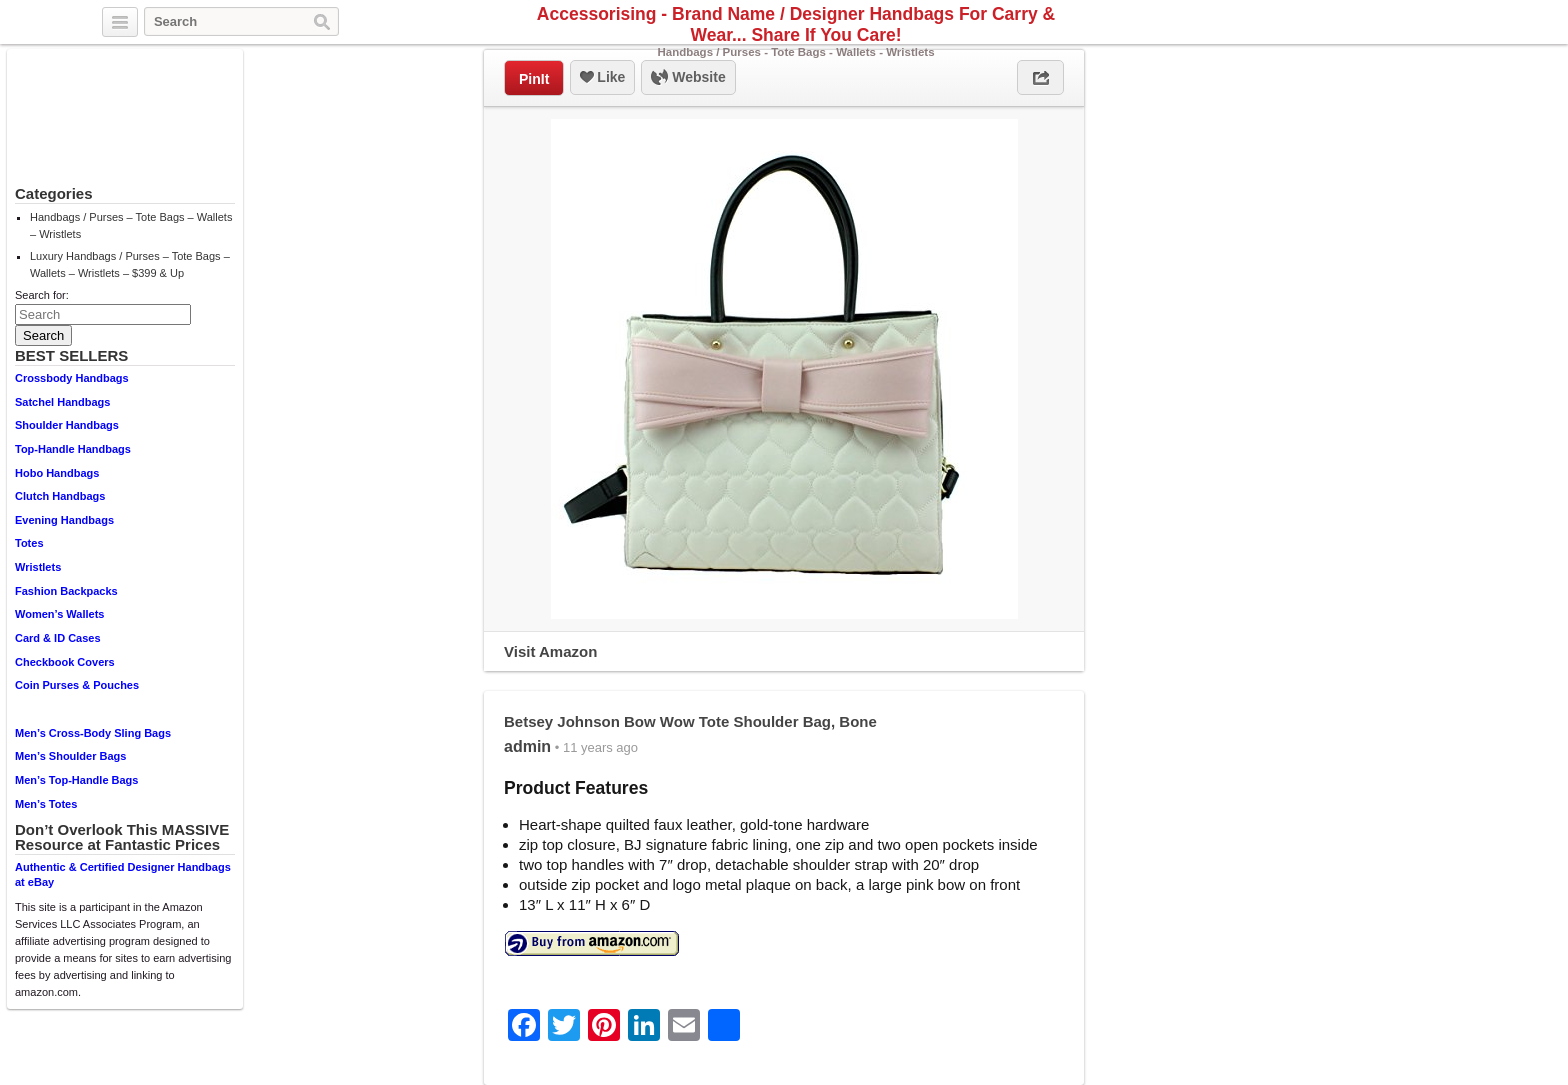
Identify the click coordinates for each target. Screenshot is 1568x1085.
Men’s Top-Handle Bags (76, 780)
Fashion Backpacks (66, 591)
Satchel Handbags (62, 402)
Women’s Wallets (59, 614)
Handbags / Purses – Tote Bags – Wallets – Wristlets (131, 225)
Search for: (42, 295)
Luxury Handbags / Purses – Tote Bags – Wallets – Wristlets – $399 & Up (130, 264)
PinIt (534, 79)
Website (688, 78)
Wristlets (38, 567)
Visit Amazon (550, 651)
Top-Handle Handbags (73, 449)
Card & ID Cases (58, 638)
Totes (29, 543)
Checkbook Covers (65, 662)
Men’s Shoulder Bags (70, 756)
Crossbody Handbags (72, 378)
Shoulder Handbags (67, 425)
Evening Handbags (64, 520)
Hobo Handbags (57, 473)
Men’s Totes (46, 804)
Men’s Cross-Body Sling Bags (93, 733)
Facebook (1430, 23)
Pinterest (1453, 23)
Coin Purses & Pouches (77, 685)
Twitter (1407, 23)
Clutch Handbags (60, 496)
